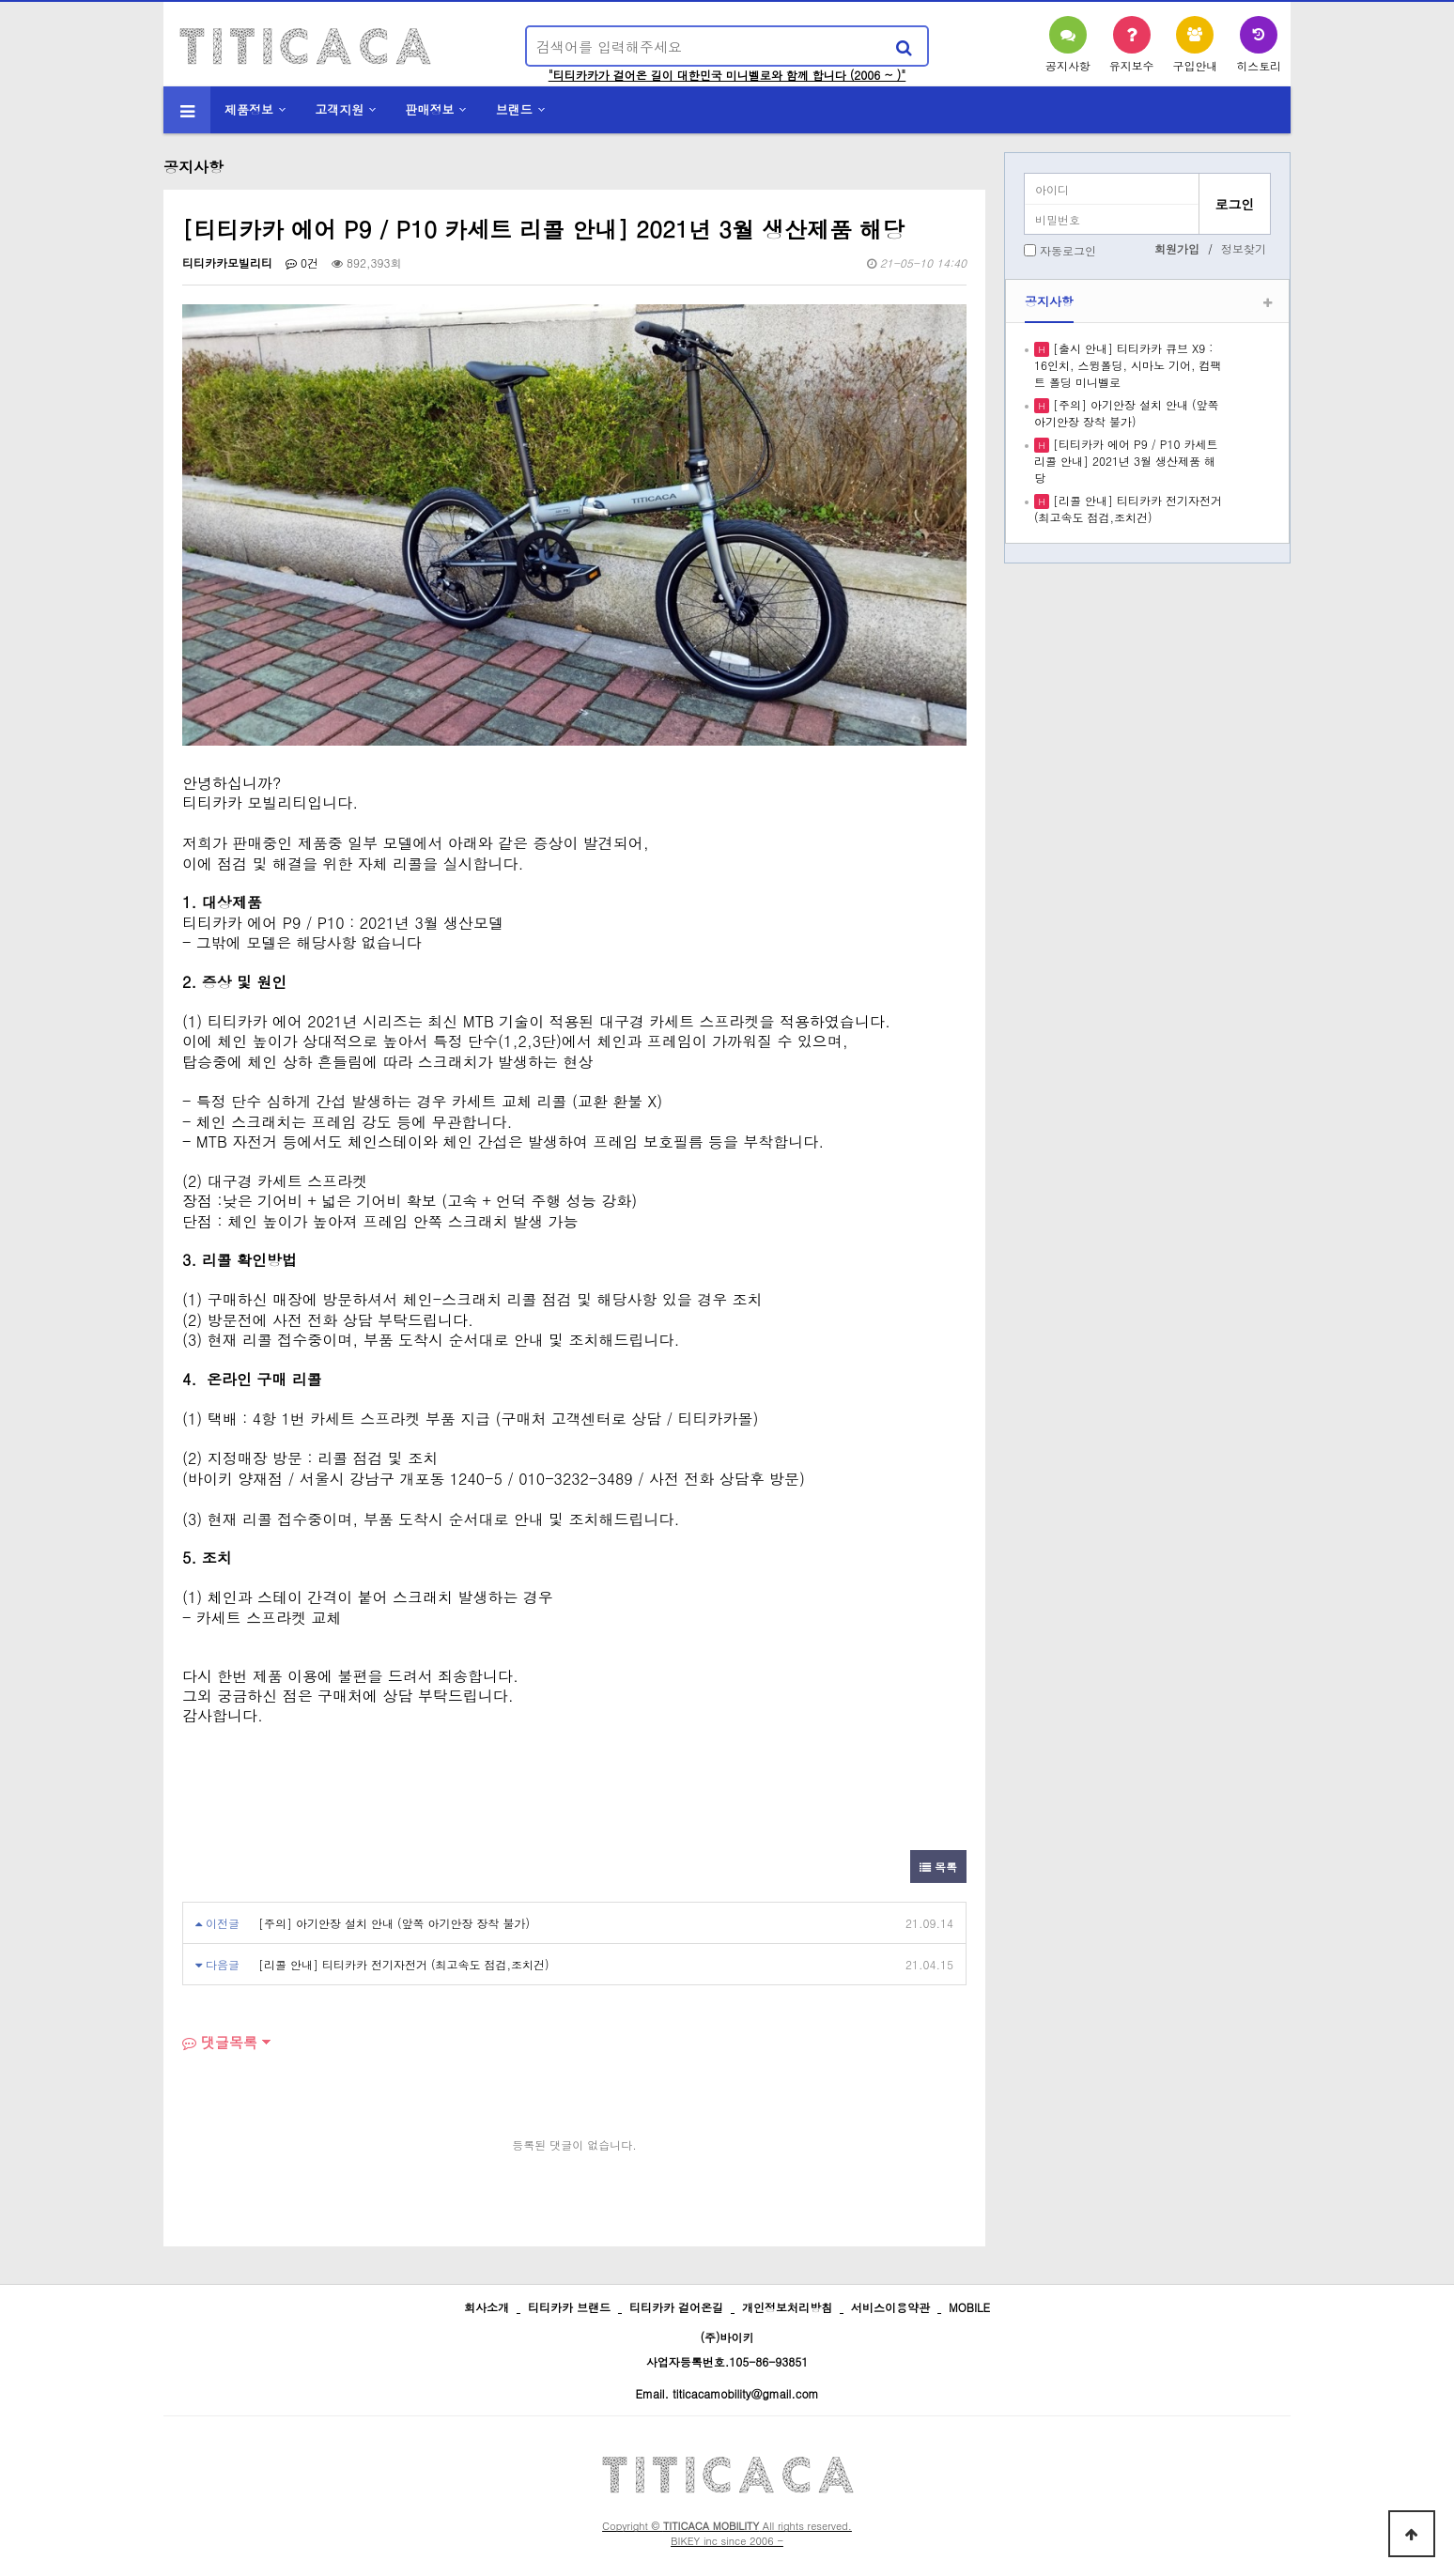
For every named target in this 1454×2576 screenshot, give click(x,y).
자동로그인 (1068, 250)
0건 (302, 262)
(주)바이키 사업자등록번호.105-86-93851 (727, 2349)
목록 (938, 1866)
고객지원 (339, 109)
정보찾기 (1243, 248)
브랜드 (514, 109)
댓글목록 (219, 2042)
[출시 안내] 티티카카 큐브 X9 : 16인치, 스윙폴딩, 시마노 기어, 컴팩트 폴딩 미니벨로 (1128, 365)
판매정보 (430, 109)
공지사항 (1049, 301)
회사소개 (486, 2307)
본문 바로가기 (0, 0)
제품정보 (248, 109)
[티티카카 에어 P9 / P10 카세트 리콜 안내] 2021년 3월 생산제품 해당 (1125, 461)
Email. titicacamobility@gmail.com (726, 2393)
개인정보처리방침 (787, 2307)
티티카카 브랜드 (569, 2307)
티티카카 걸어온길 (676, 2307)
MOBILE (969, 2307)
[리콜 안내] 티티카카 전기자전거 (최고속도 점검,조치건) (403, 1964)
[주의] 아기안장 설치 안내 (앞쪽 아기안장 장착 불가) (394, 1923)
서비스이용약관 (890, 2307)
